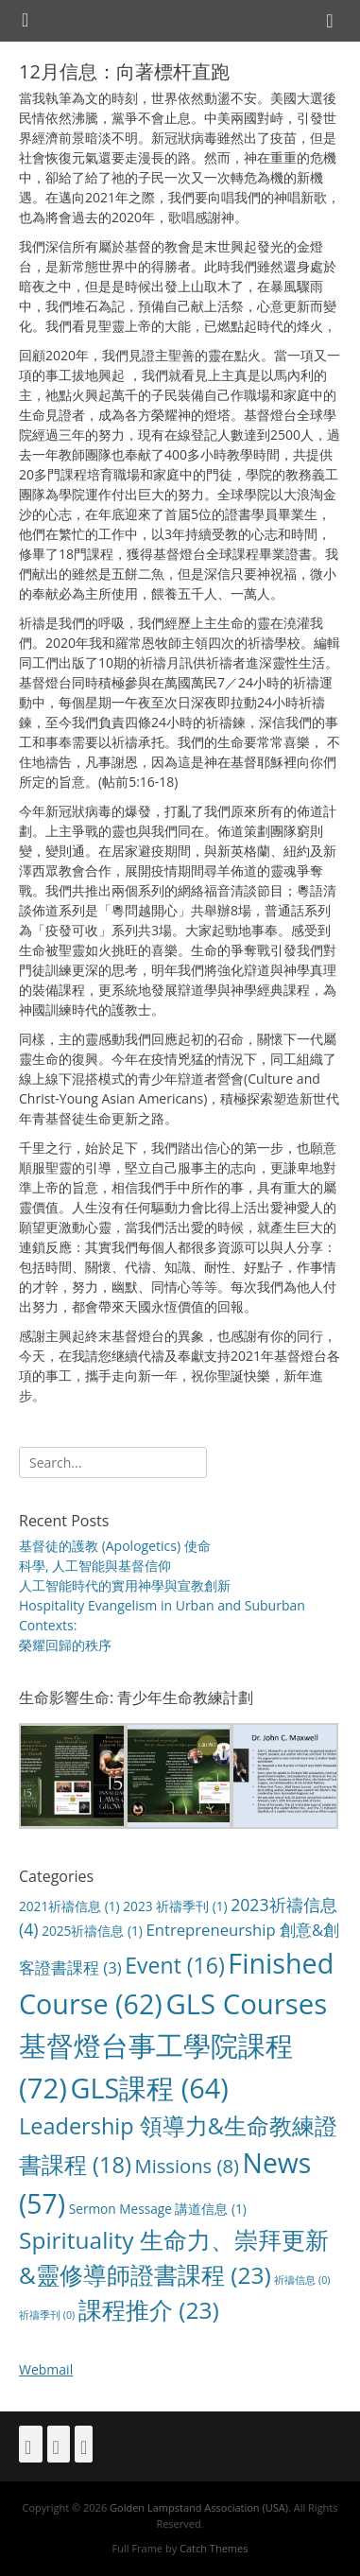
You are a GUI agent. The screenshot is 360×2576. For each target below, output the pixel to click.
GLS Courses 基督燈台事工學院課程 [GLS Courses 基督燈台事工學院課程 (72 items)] (173, 2046)
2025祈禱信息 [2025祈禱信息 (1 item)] (92, 1931)
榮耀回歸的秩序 (65, 1645)
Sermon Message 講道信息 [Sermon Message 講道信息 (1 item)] (158, 2209)
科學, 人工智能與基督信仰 (95, 1566)
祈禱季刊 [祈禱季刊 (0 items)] (47, 2315)
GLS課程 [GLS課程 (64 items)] (149, 2087)
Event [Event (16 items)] (174, 1965)
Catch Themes (214, 2548)
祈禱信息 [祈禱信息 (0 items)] (302, 2280)
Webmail (46, 2369)
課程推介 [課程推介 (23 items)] (148, 2309)
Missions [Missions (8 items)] (186, 2165)
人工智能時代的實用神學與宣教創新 (125, 1585)
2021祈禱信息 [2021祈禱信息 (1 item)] (69, 1906)
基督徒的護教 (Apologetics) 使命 (115, 1546)
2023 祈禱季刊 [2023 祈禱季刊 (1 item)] (175, 1906)
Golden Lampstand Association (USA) (199, 2507)
